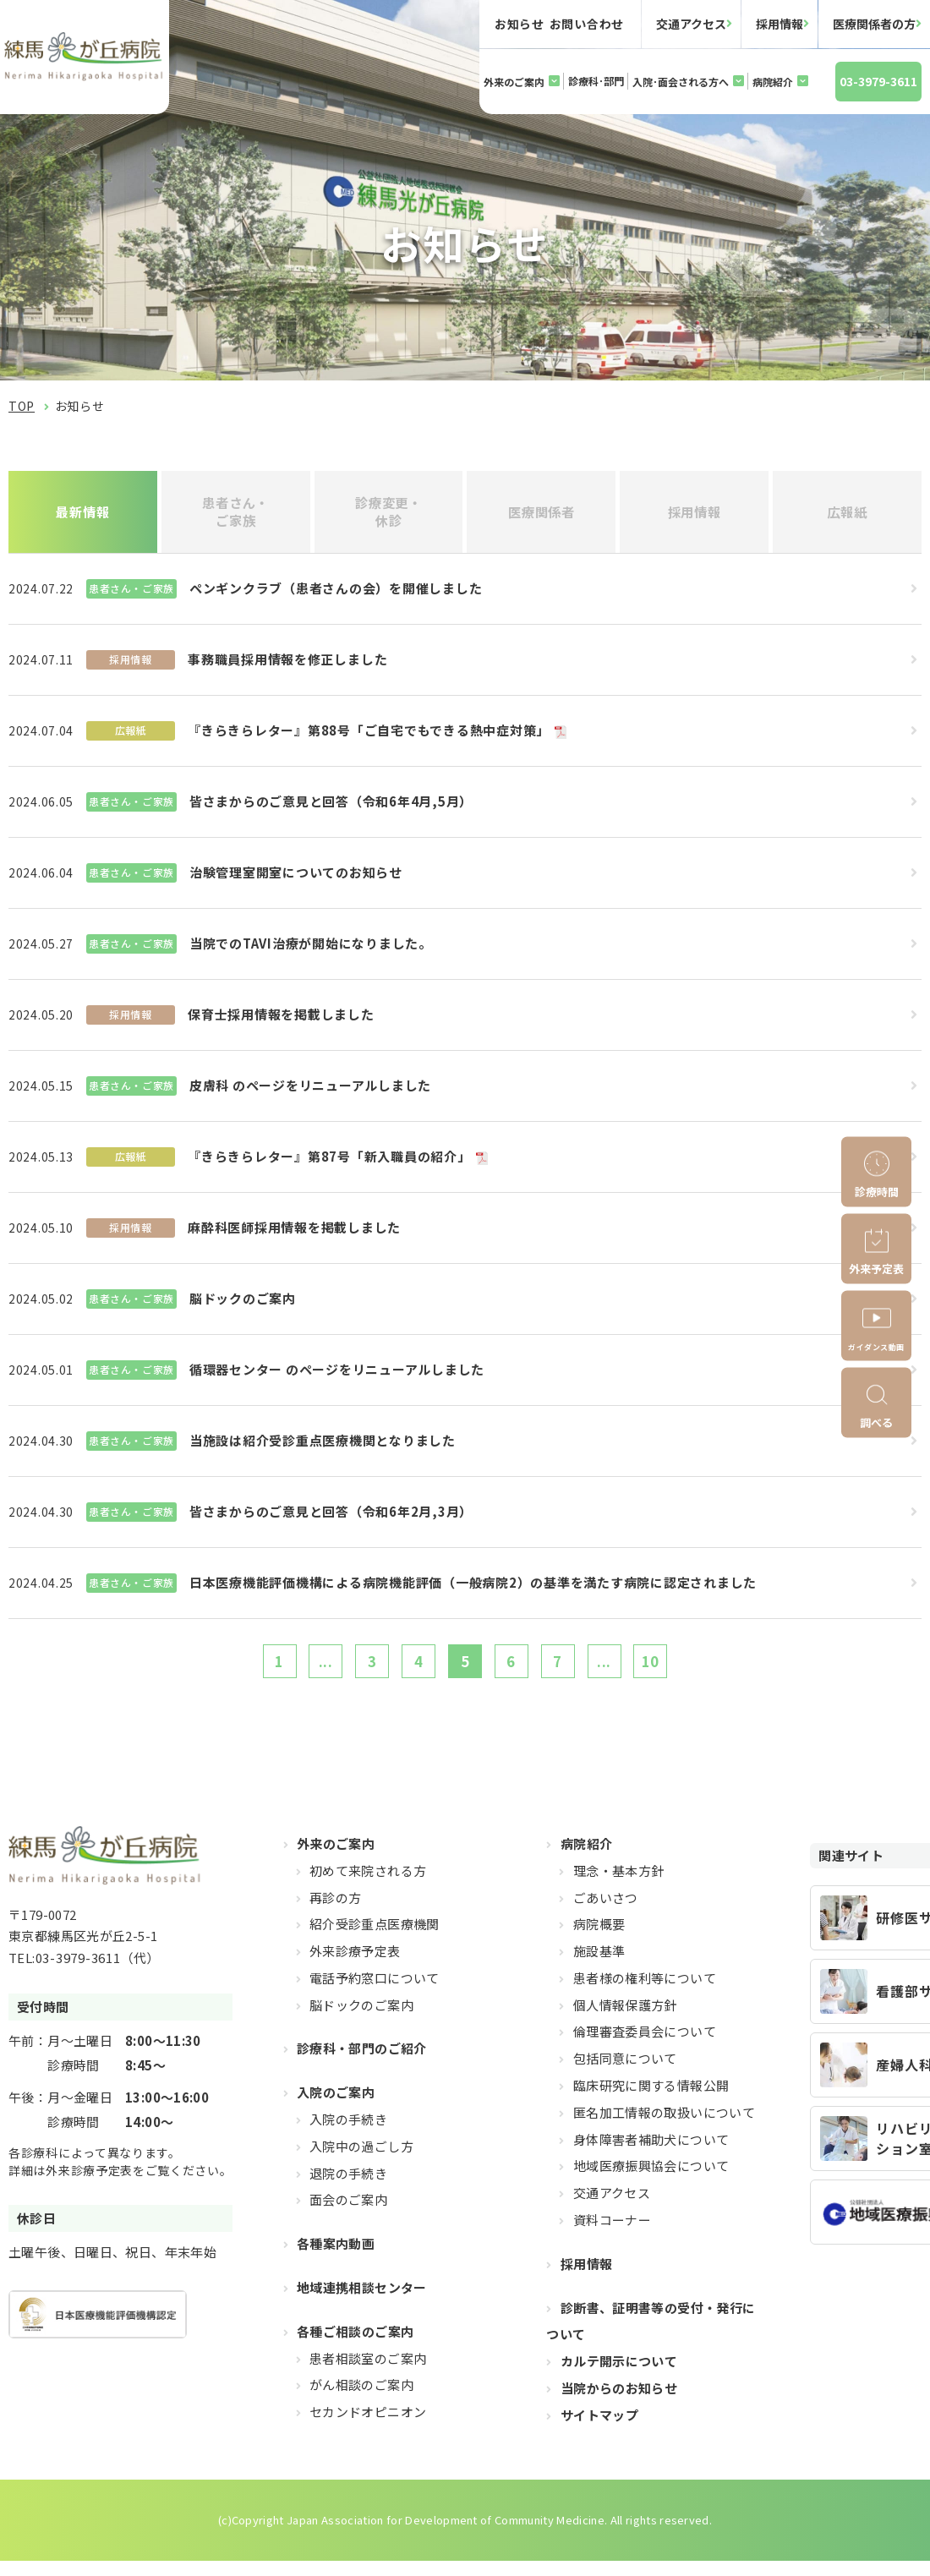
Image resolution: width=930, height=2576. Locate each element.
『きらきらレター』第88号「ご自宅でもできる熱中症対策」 (369, 737)
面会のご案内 (348, 2214)
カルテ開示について (619, 2376)
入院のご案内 (336, 2107)
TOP (21, 405)
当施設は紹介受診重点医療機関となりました (322, 1447)
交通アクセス (691, 23)
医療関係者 (541, 515)
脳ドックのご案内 (242, 1305)
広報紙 (847, 515)
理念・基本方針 (619, 1885)
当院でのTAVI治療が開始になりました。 (310, 950)
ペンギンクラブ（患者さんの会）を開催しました (336, 595)
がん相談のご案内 (361, 2400)
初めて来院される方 (367, 1885)
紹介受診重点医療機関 (374, 1939)
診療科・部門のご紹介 (362, 2063)
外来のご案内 (514, 81)
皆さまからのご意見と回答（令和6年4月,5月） (331, 808)
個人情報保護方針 (625, 2019)
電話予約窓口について (374, 1992)
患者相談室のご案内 (367, 2373)
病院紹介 (772, 81)
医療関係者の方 (874, 23)
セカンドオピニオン (367, 2427)
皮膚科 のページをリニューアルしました (310, 1092)
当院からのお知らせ (619, 2403)
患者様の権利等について (644, 1992)
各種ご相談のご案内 (355, 2345)
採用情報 (779, 23)
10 (684, 1671)
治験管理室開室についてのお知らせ (295, 879)
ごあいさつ (605, 1912)
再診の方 (335, 1912)
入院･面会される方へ (680, 81)
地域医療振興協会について (651, 2181)
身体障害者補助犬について (651, 2154)
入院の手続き (348, 2134)
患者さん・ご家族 (235, 514)
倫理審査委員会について (644, 2046)
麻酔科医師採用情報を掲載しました (294, 1234)
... (300, 1671)
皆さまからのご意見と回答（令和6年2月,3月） (331, 1518)
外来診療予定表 (355, 1966)
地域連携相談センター (362, 2302)
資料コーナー (612, 2235)
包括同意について (625, 2073)
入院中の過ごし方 (361, 2160)
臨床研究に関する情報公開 (651, 2100)
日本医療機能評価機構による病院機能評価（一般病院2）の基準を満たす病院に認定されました (473, 1589)
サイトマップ (599, 2429)
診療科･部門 (596, 81)
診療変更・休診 (388, 514)
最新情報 (83, 515)
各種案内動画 (336, 2258)
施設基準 (599, 1966)
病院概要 (599, 1939)
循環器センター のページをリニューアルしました (336, 1376)
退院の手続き (348, 2187)
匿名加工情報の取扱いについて (664, 2127)
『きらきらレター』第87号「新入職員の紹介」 (329, 1163)
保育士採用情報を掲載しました (281, 1021)
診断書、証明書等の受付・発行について (650, 2335)
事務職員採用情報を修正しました (287, 666)
